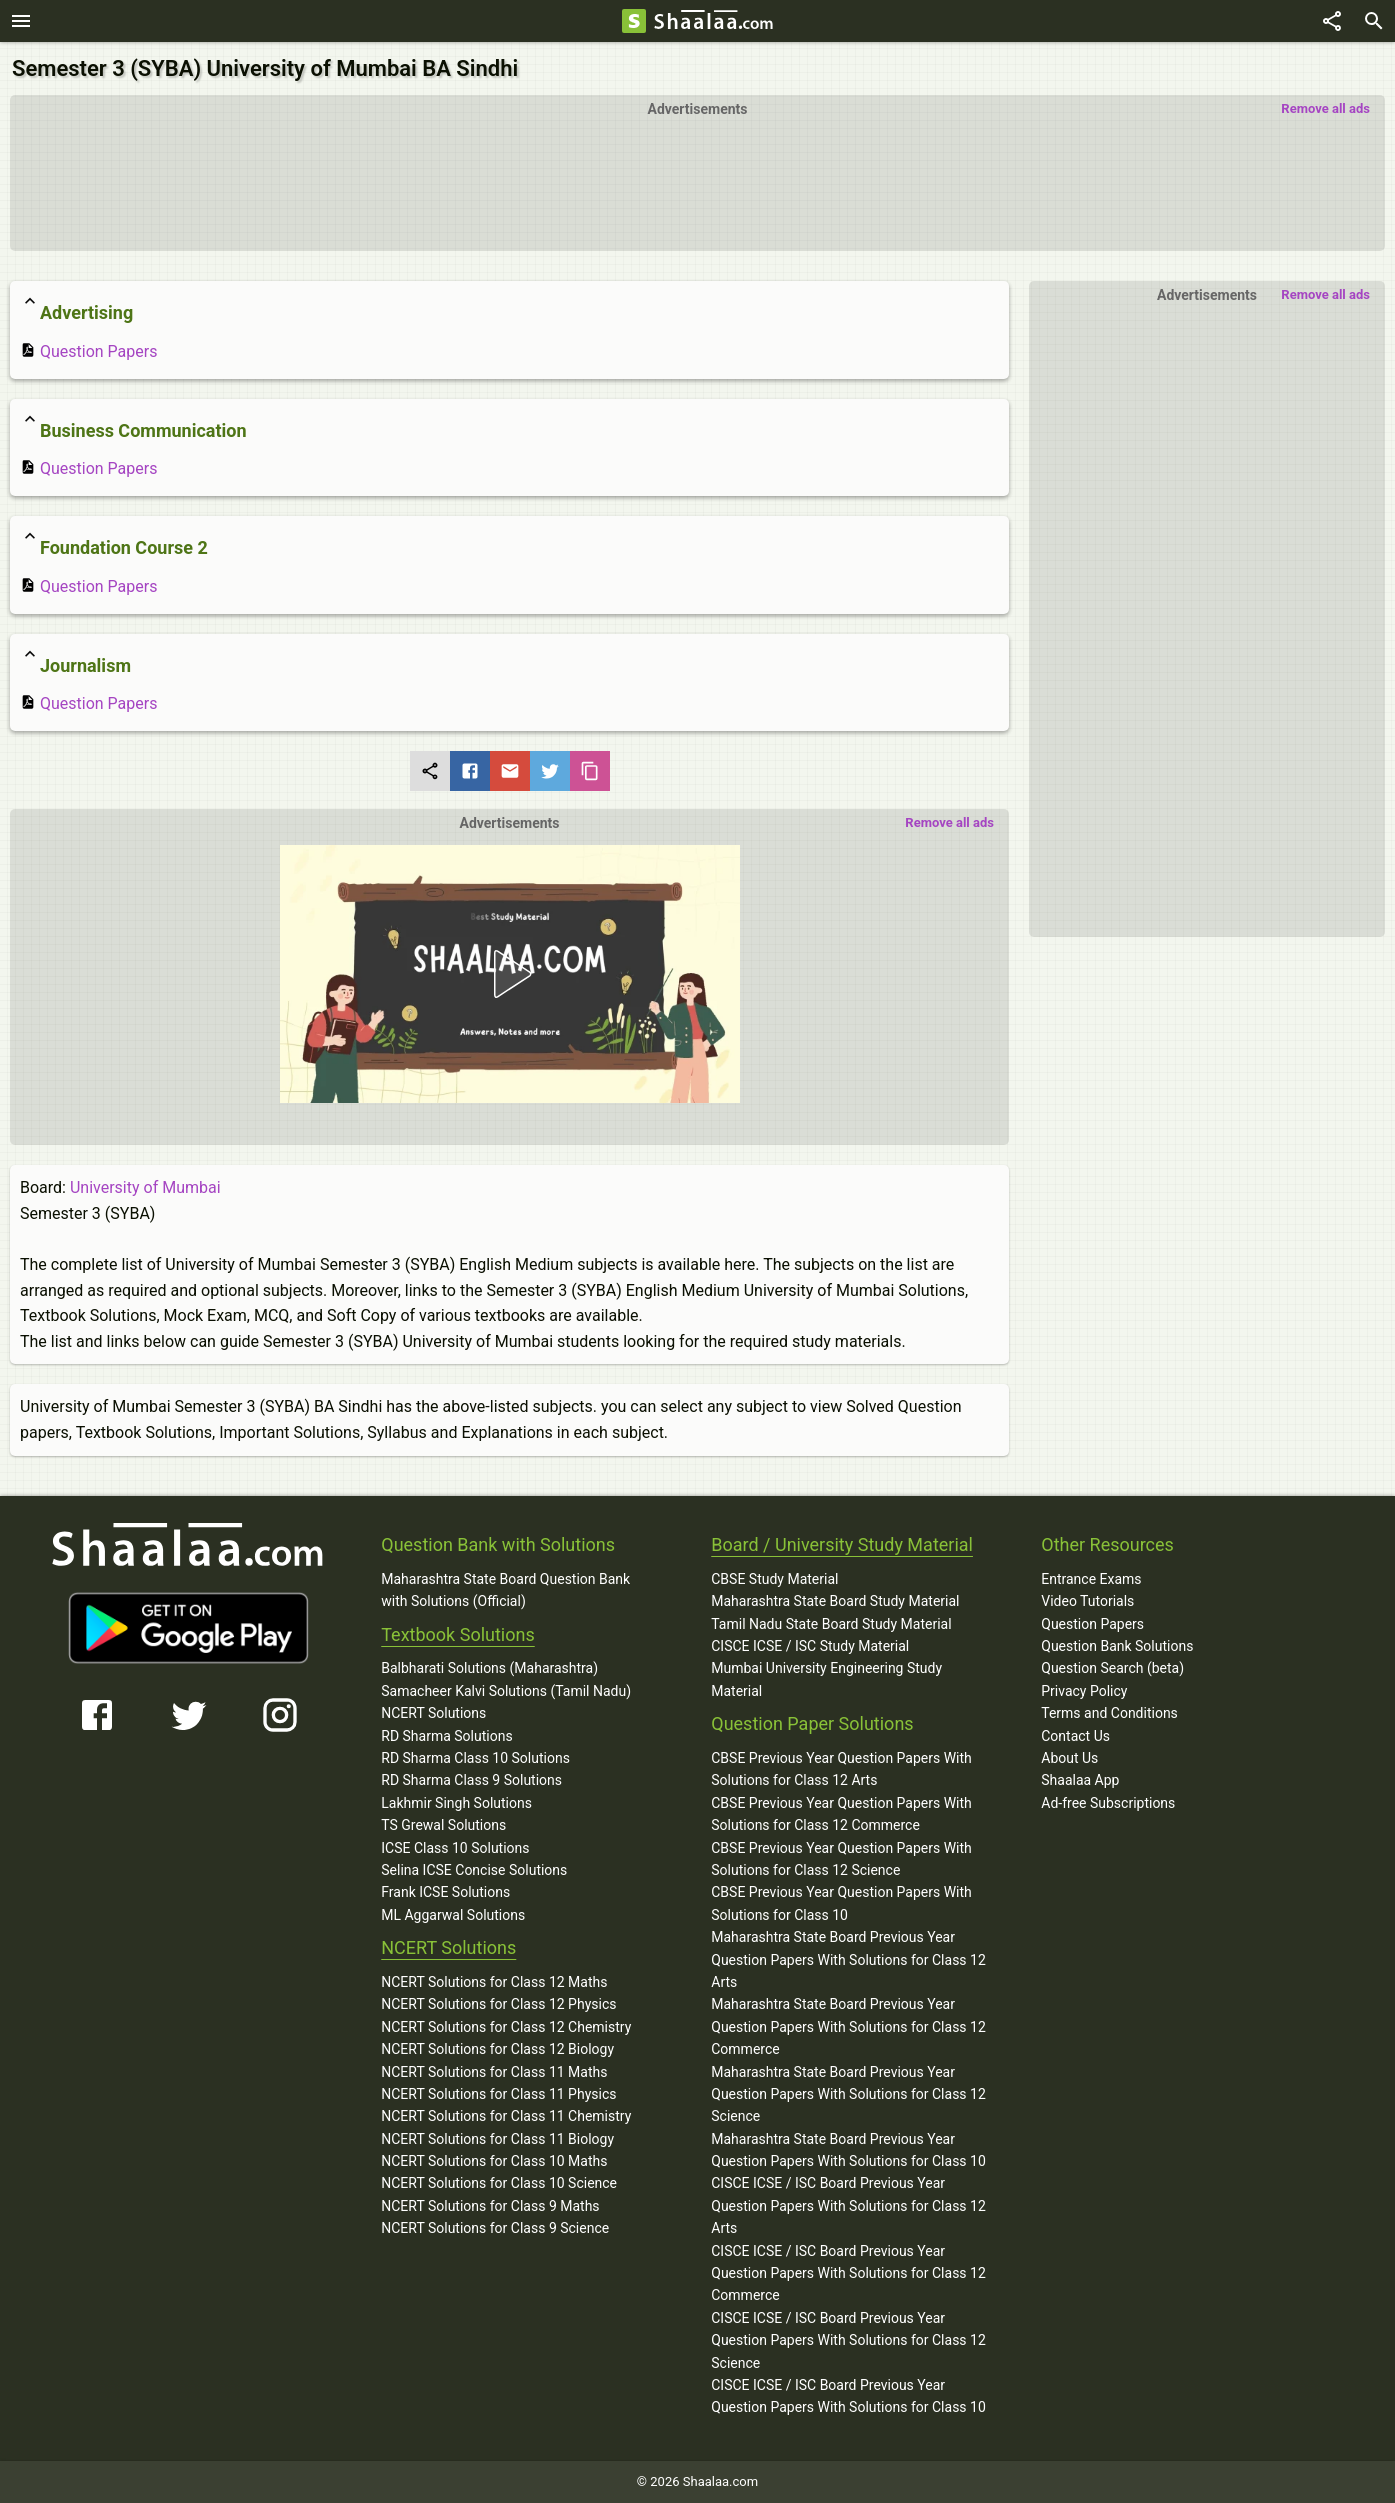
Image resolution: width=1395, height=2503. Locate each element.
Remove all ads (1325, 108)
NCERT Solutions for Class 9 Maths (490, 2206)
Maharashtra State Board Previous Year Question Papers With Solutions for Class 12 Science (848, 2094)
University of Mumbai (145, 1187)
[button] (509, 974)
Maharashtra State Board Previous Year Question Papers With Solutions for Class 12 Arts (848, 1959)
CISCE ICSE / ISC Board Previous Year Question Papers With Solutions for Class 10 (848, 2396)
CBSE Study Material (774, 1579)
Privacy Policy (1084, 1691)
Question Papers (88, 351)
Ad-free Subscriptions (1108, 1803)
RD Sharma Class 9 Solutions (471, 1780)
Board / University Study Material (842, 1544)
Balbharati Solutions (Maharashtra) (489, 1668)
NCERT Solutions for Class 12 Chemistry (506, 2027)
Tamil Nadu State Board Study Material (831, 1624)
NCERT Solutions (433, 1713)
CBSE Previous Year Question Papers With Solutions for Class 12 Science (841, 1859)
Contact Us (1075, 1736)
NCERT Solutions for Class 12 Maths (494, 1982)
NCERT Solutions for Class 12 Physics (498, 2004)
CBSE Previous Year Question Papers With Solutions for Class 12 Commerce (841, 1814)
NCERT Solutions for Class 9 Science (495, 2228)
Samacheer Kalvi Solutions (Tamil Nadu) (506, 1691)
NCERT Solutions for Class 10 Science (499, 2183)
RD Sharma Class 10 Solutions (475, 1758)
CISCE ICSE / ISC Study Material (810, 1646)
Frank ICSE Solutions (445, 1892)
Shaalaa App (1080, 1780)
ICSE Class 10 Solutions (455, 1848)
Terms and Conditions (1109, 1713)
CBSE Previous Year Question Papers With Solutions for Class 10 (841, 1903)
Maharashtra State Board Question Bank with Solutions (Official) (505, 1590)
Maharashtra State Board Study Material (835, 1601)
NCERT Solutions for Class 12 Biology (497, 2049)
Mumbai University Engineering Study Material (826, 1679)
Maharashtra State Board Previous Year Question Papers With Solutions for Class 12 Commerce (848, 2026)
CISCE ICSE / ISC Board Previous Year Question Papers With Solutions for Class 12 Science (848, 2340)
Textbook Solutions (457, 1634)
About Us (1069, 1758)
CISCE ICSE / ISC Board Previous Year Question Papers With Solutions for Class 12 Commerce (848, 2273)
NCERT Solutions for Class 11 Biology (497, 2139)
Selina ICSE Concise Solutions (474, 1870)
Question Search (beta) (1112, 1668)
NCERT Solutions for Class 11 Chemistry (506, 2116)
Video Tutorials (1087, 1601)
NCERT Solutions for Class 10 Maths (494, 2161)
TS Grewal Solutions (443, 1825)
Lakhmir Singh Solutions (456, 1803)
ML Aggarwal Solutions (453, 1915)
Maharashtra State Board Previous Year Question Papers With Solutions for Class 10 (848, 2150)
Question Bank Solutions (1117, 1646)
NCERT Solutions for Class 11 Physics (498, 2094)
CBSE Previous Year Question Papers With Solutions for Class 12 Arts (841, 1769)
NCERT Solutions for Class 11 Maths (494, 2072)
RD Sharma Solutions (446, 1736)
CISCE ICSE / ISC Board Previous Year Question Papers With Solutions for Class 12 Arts (848, 2205)
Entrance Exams (1091, 1579)
